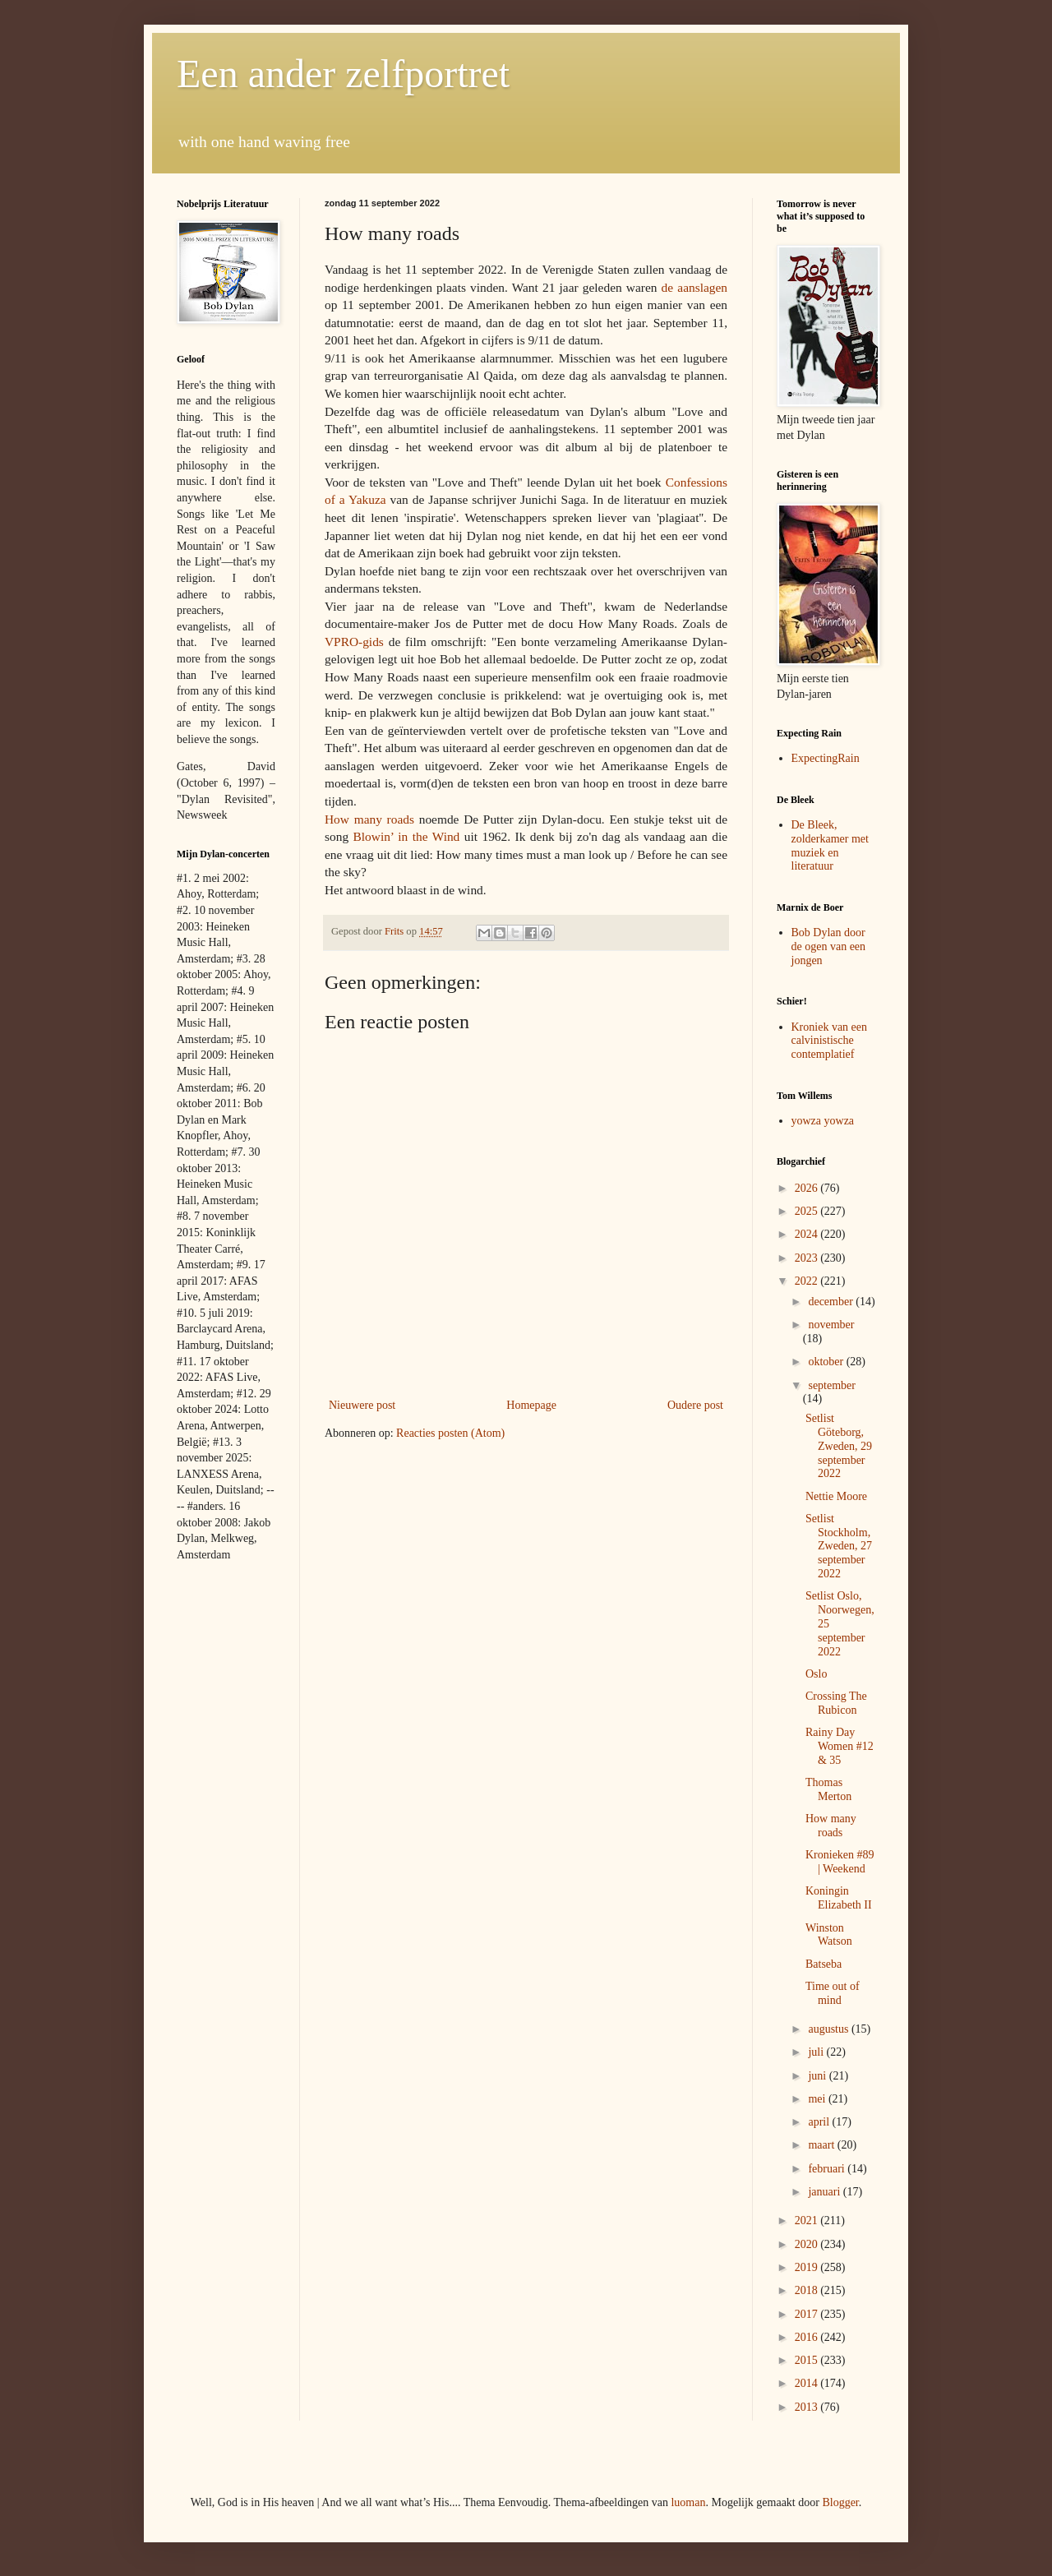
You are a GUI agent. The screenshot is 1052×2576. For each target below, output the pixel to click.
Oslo (816, 1674)
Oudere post (695, 1405)
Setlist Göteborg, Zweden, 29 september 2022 (838, 1446)
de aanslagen (694, 287)
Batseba (823, 1964)
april (820, 2122)
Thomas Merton (828, 1789)
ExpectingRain (825, 758)
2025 (808, 1211)
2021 (808, 2220)
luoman (688, 2502)
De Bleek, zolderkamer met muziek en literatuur (830, 845)
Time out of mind (832, 1993)
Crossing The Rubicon (836, 1703)
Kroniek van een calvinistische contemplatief (829, 1041)
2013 (808, 2407)
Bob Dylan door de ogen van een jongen (828, 946)
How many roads (369, 819)
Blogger (840, 2502)
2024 (808, 1234)
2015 (808, 2360)
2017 (808, 2314)
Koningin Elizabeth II (838, 1898)
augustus (829, 2029)
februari (827, 2169)
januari (825, 2192)
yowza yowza (823, 1121)
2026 (808, 1188)
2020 (808, 2244)
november (831, 1324)
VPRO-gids (354, 642)
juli (817, 2052)
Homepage (531, 1405)
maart (822, 2145)
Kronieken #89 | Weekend (839, 1862)
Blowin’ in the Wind (406, 836)
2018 (808, 2290)
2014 (808, 2383)
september (832, 1385)
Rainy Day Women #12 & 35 (839, 1746)
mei (818, 2099)
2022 (808, 1281)
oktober (827, 1361)
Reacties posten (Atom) (450, 1433)
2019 (808, 2267)
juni (818, 2076)
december (832, 1301)
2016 (808, 2337)
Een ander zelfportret (343, 73)
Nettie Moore (836, 1496)
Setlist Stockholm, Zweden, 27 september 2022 (838, 1546)
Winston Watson (828, 1935)
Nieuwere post (362, 1405)
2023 (808, 1258)
